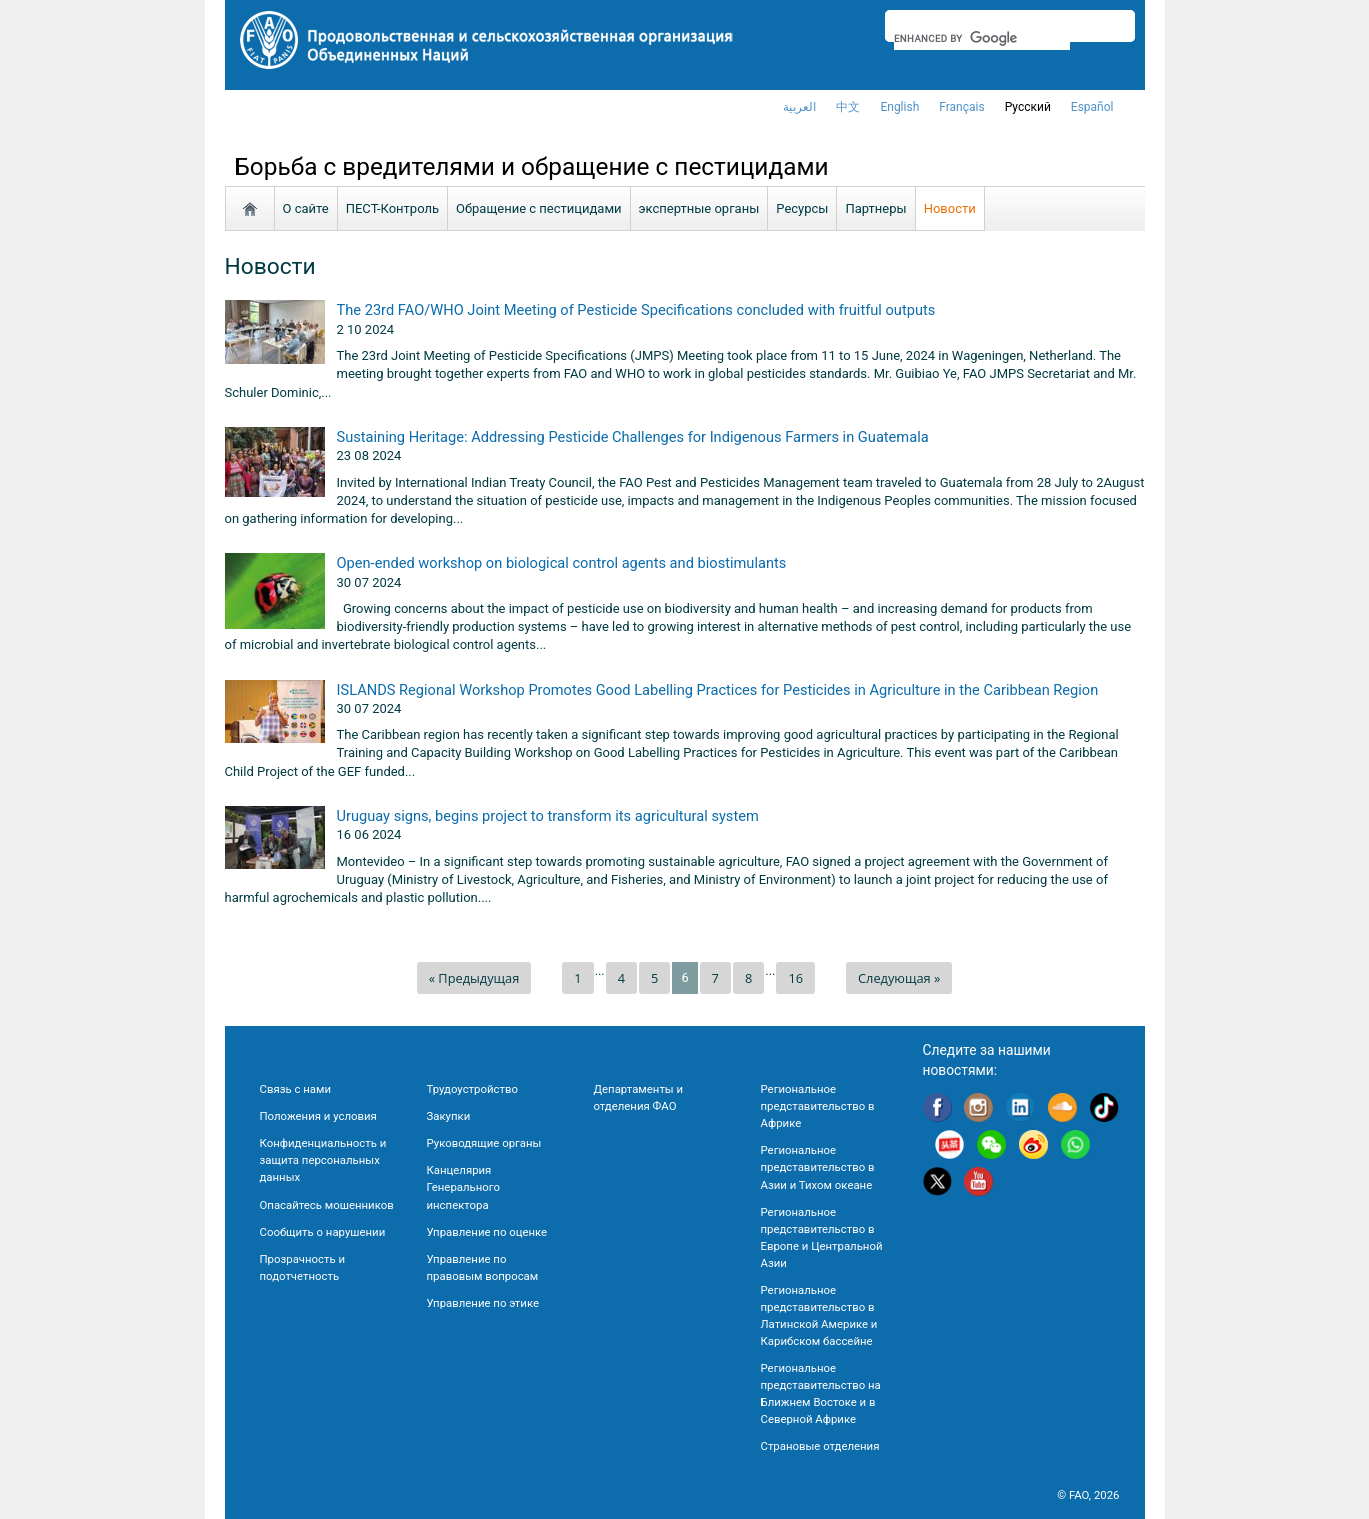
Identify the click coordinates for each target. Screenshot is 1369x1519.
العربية (799, 107)
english (899, 107)
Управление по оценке (487, 1232)
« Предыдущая (474, 978)
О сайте (306, 208)
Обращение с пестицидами (539, 208)
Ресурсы (802, 208)
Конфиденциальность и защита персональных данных (323, 1160)
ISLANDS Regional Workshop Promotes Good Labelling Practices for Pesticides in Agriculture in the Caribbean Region (718, 690)
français (961, 107)
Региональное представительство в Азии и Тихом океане (818, 1167)
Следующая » (899, 978)
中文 (848, 107)
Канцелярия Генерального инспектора (463, 1187)
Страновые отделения (820, 1446)
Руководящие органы (484, 1143)
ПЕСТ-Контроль (392, 208)
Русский (1028, 107)
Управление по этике (483, 1303)
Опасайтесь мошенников (327, 1205)
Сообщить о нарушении (323, 1232)
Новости (950, 208)
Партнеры (875, 208)
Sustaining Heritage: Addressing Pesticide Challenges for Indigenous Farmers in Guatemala (633, 437)
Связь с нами (295, 1089)
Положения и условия (318, 1116)
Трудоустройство (472, 1089)
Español (1092, 107)
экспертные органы (699, 208)
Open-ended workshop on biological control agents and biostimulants (562, 563)
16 (795, 978)
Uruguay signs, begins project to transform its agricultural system (548, 816)
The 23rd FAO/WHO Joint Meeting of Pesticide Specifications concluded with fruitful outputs (636, 310)
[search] (982, 38)
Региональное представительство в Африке (818, 1106)
